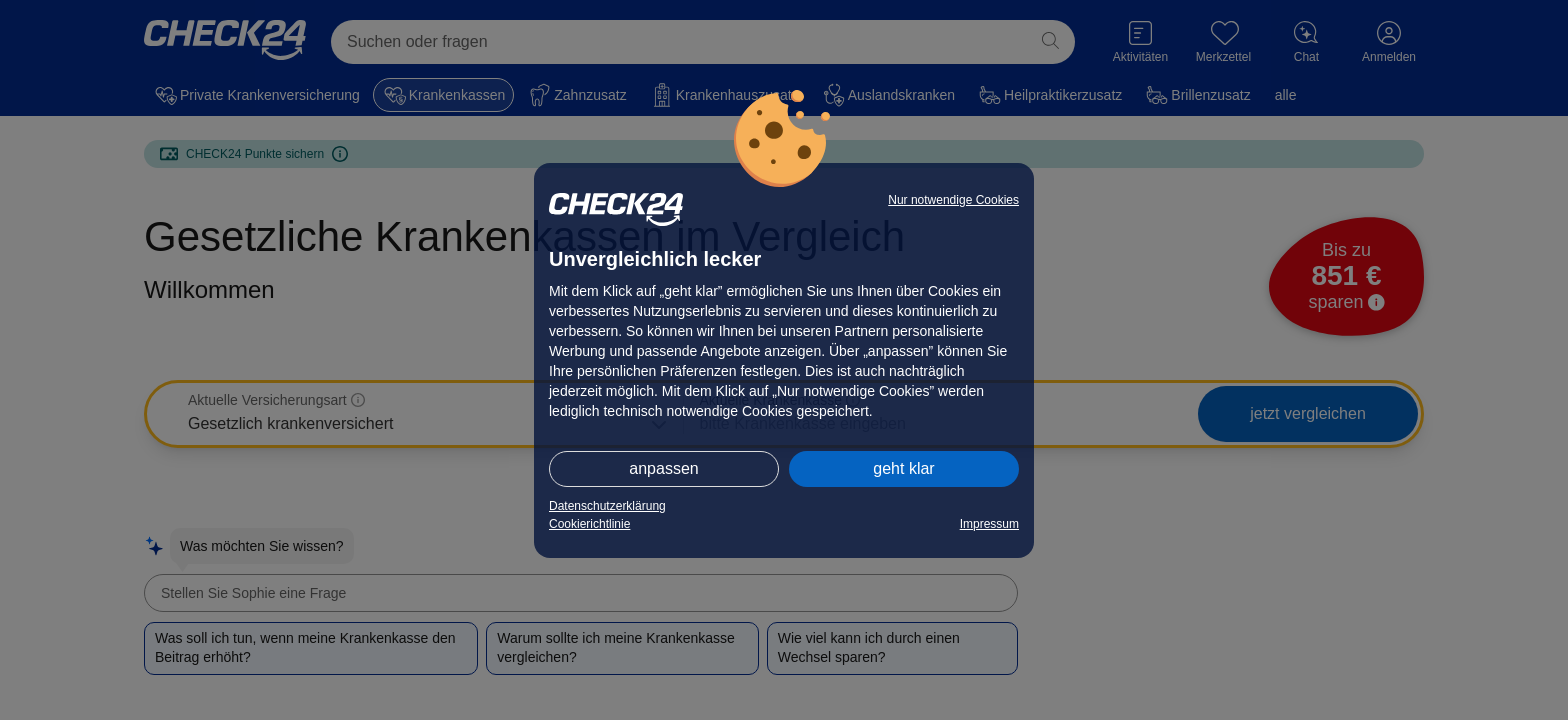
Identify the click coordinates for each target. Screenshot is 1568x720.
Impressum (989, 524)
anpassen (663, 468)
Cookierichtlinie (589, 524)
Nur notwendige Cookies (953, 200)
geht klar (903, 468)
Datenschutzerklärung (607, 506)
